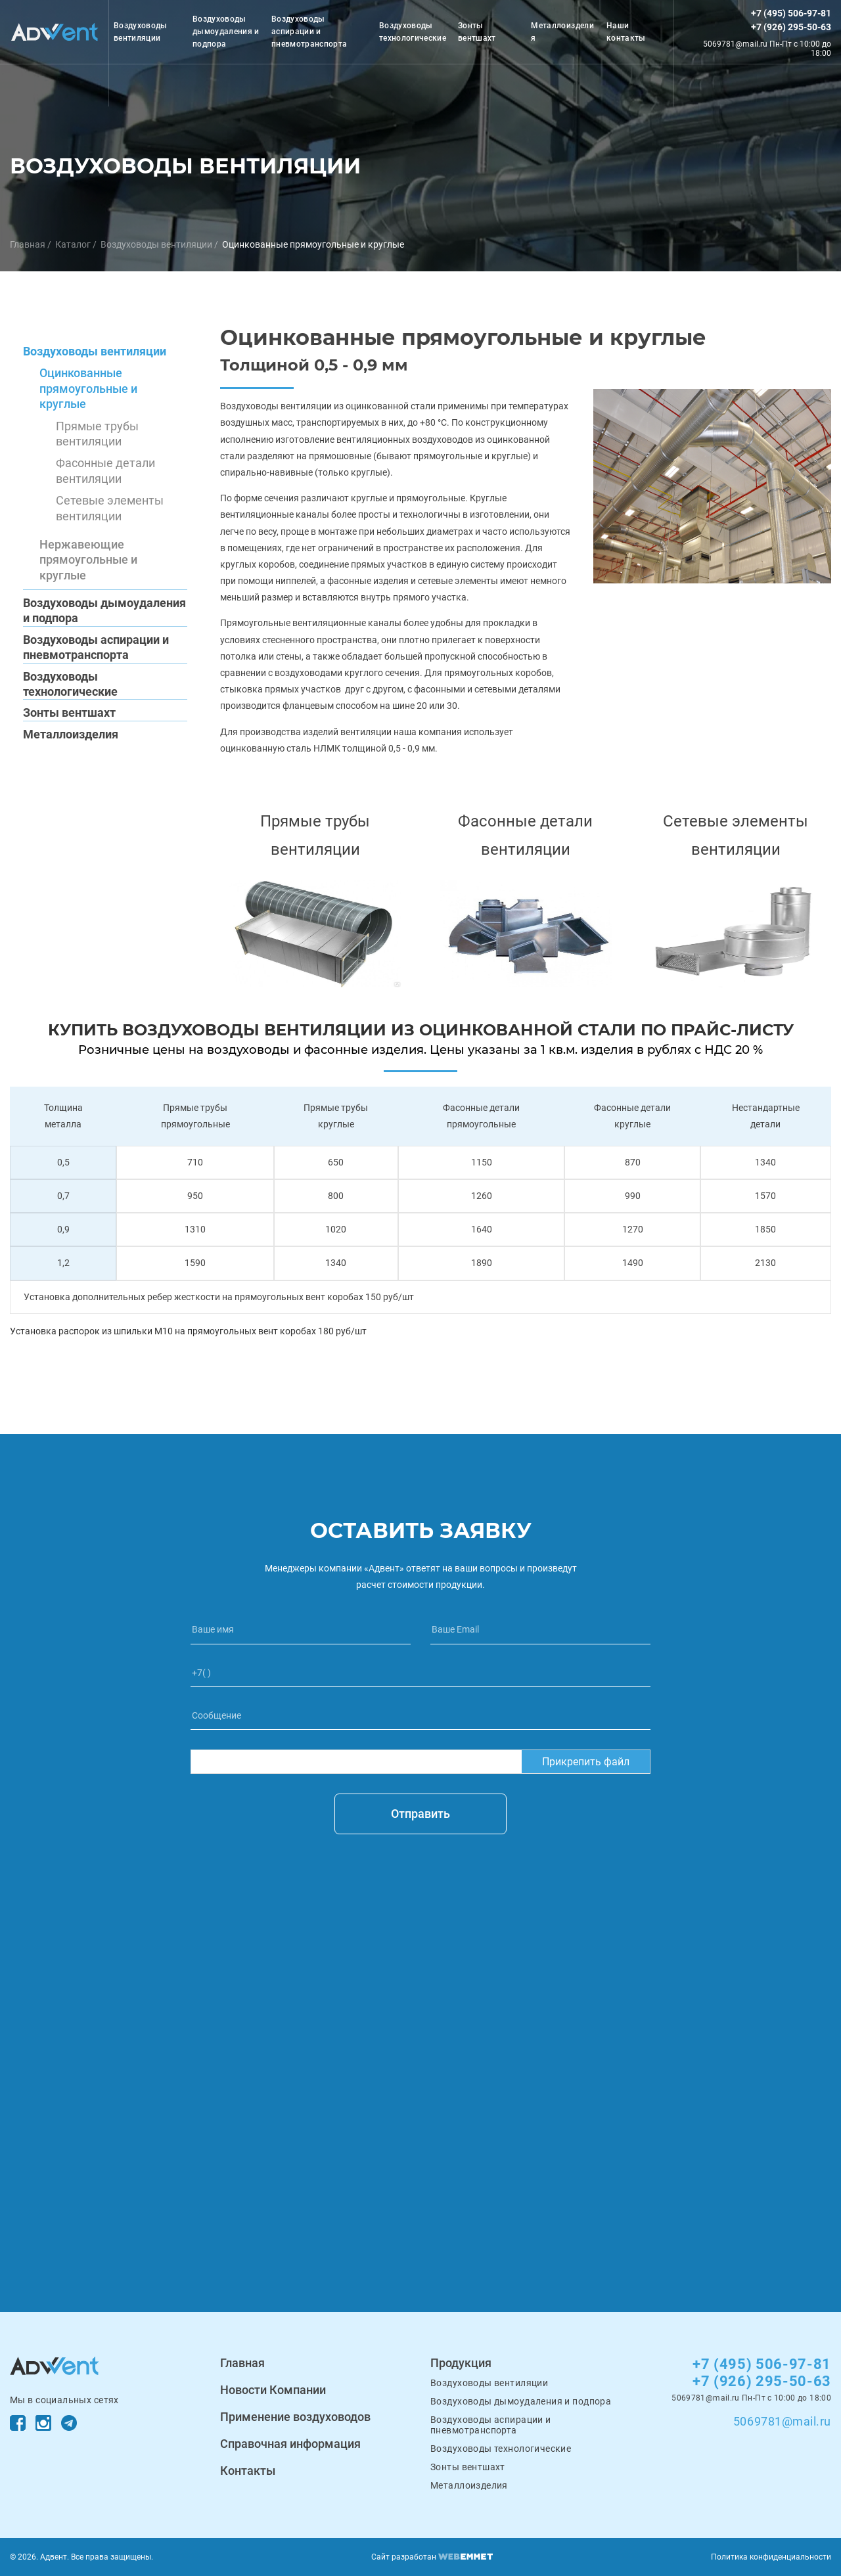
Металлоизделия (562, 32)
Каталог (73, 244)
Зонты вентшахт (477, 32)
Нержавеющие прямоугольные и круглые (88, 559)
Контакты (247, 2470)
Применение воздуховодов (295, 2417)
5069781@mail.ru (782, 2421)
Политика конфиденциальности (771, 2557)
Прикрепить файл (585, 1761)
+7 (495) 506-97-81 (791, 13)
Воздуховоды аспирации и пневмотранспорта (309, 31)
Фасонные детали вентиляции (105, 470)
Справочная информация (290, 2444)
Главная (27, 244)
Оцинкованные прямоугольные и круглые (313, 244)
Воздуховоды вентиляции (141, 32)
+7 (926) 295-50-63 (791, 27)
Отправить (420, 1813)
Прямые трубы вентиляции (97, 433)
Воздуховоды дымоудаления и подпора (226, 31)
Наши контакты (626, 32)
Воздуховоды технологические (412, 32)
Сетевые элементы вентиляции (110, 507)
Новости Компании (273, 2390)
